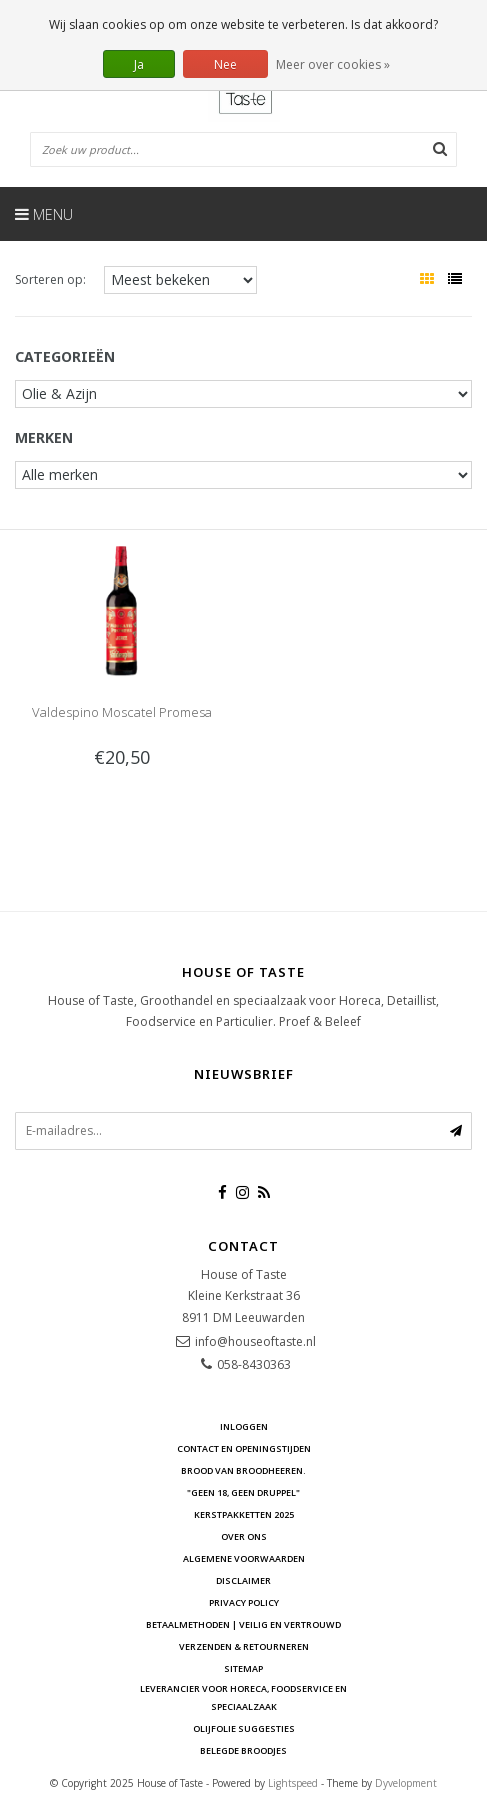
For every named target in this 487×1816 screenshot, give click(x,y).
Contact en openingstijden (244, 1448)
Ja (139, 64)
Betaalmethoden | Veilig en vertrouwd (243, 1624)
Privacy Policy (244, 1602)
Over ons (244, 1536)
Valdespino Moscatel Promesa (122, 712)
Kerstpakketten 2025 (244, 1514)
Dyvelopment (406, 1783)
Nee (225, 64)
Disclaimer (243, 1580)
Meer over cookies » (333, 64)
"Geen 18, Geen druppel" (243, 1492)
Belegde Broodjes (243, 1750)
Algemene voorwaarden (244, 1558)
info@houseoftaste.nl (255, 1341)
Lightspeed (293, 1783)
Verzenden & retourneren (244, 1646)
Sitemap (243, 1668)
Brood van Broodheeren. (243, 1470)
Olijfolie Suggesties (244, 1728)
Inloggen (244, 1426)
